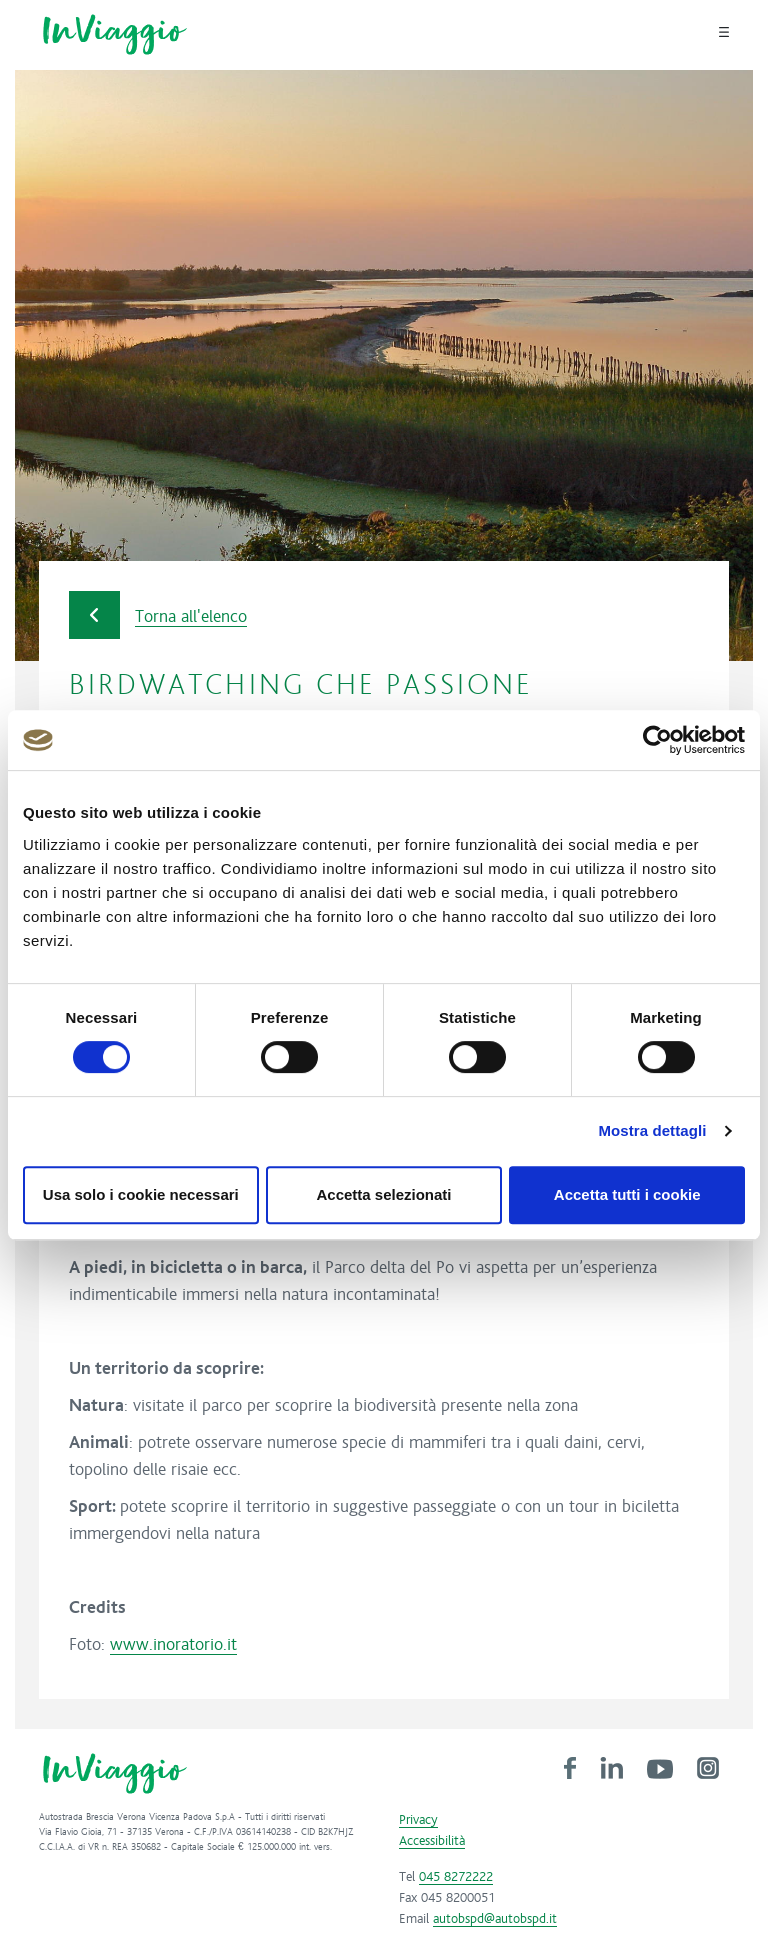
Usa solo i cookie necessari (141, 1194)
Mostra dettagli (652, 1130)
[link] (570, 1767)
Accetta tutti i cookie (627, 1194)
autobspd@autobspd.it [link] (495, 1919)
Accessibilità (432, 1841)
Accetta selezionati (383, 1194)
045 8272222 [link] (456, 1877)
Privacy (418, 1820)
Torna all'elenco (158, 615)
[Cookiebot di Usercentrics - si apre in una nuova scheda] (657, 740)
